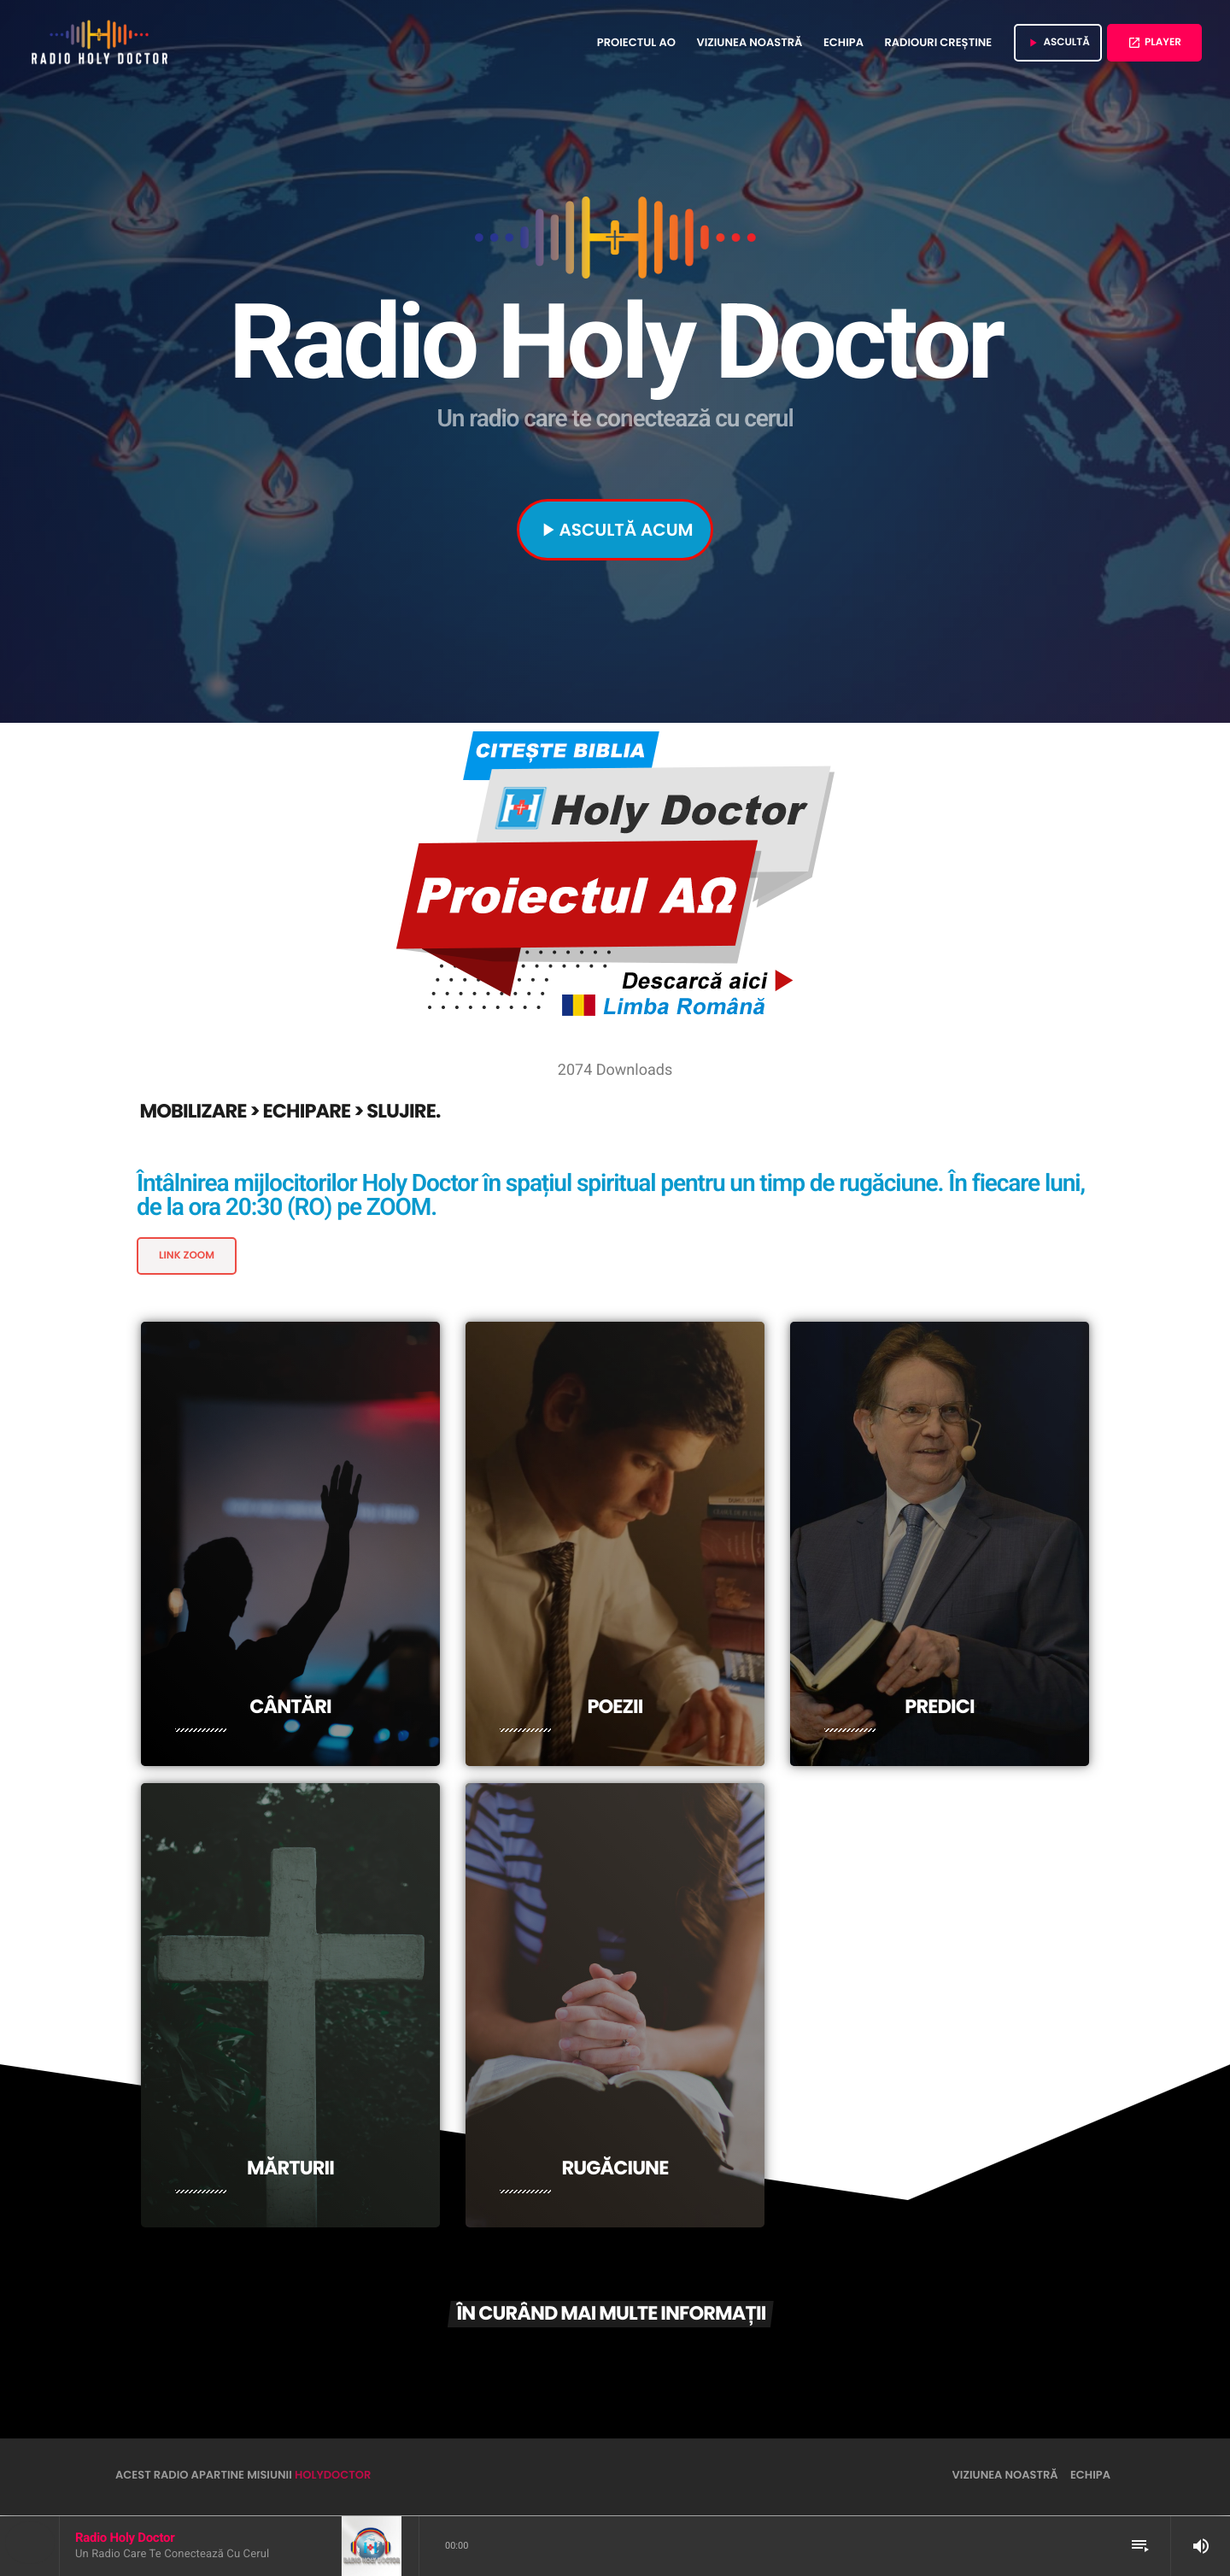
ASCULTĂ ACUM (614, 530)
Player (1154, 42)
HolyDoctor (333, 2475)
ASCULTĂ (1058, 42)
